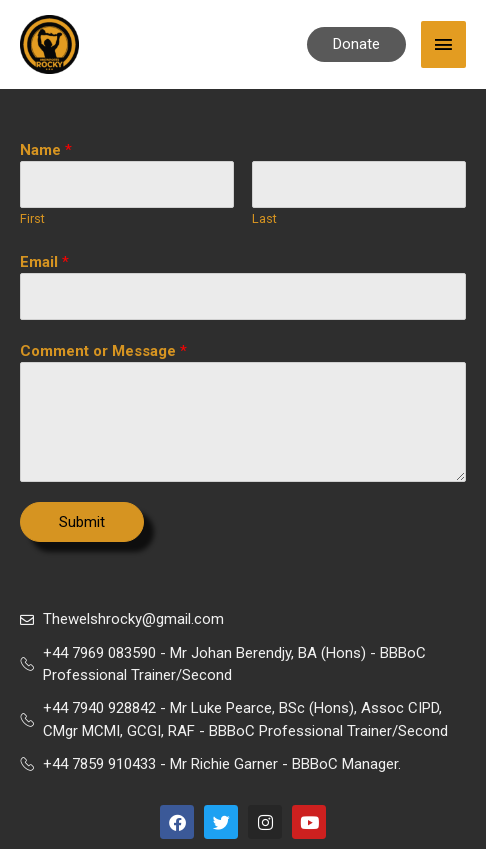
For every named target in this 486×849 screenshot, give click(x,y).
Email (44, 262)
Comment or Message (103, 351)
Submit (82, 522)
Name (46, 150)
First (32, 218)
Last (264, 218)
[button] (356, 44)
